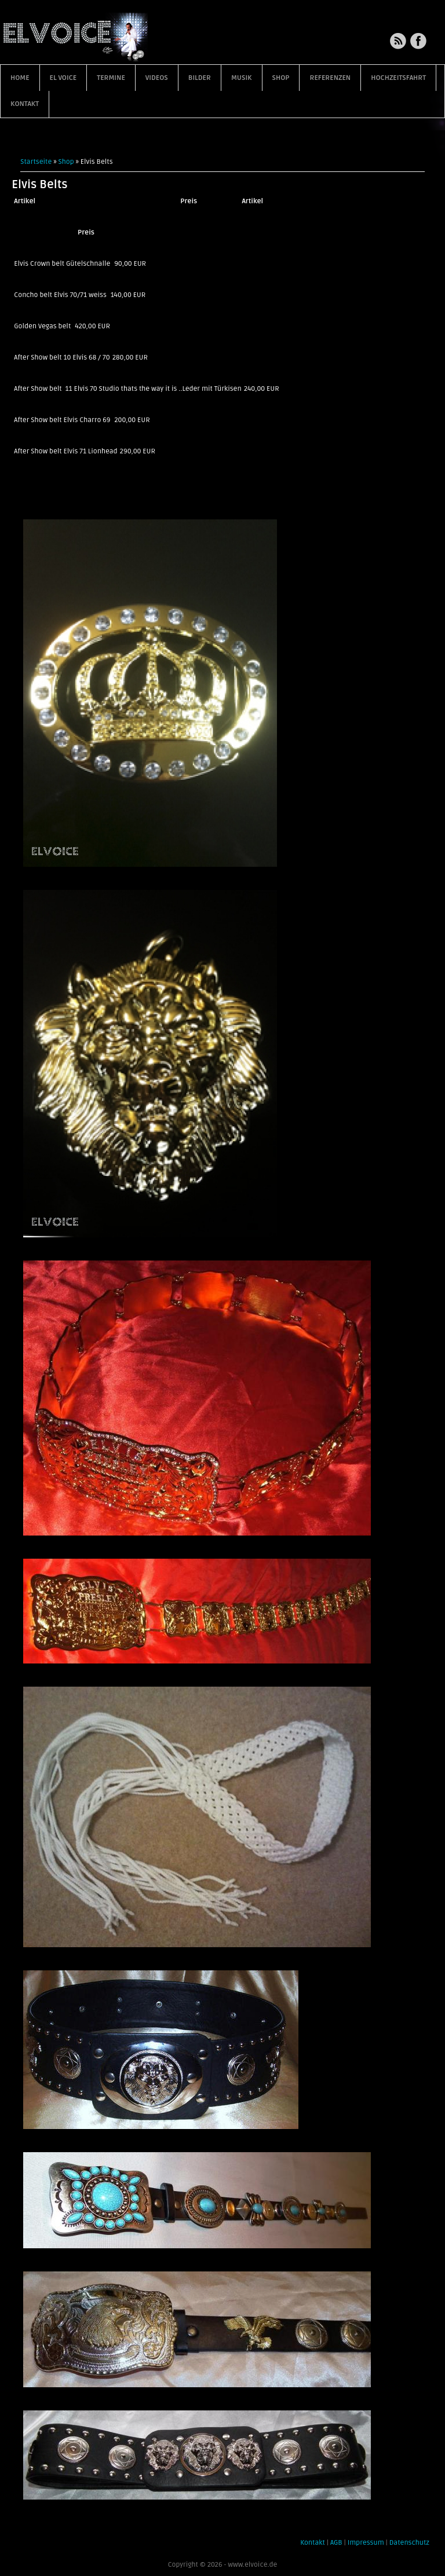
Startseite (36, 161)
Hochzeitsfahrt (398, 78)
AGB (336, 2542)
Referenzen (330, 78)
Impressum (366, 2542)
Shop (281, 78)
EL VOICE (63, 78)
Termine (111, 78)
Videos (156, 78)
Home (20, 78)
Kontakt (24, 104)
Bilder (199, 78)
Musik (241, 78)
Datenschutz (409, 2542)
